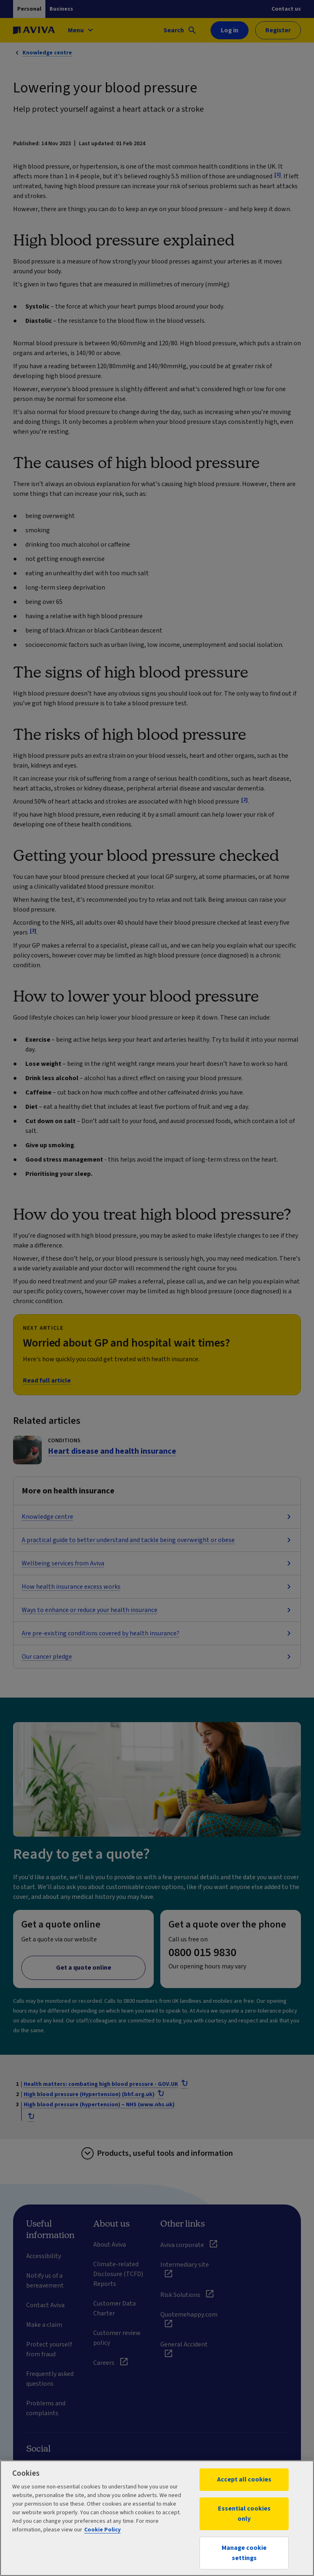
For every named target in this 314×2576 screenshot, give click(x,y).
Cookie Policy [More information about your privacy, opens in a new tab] (102, 2530)
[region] (157, 2518)
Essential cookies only (244, 2513)
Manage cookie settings (244, 2552)
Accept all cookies (244, 2479)
